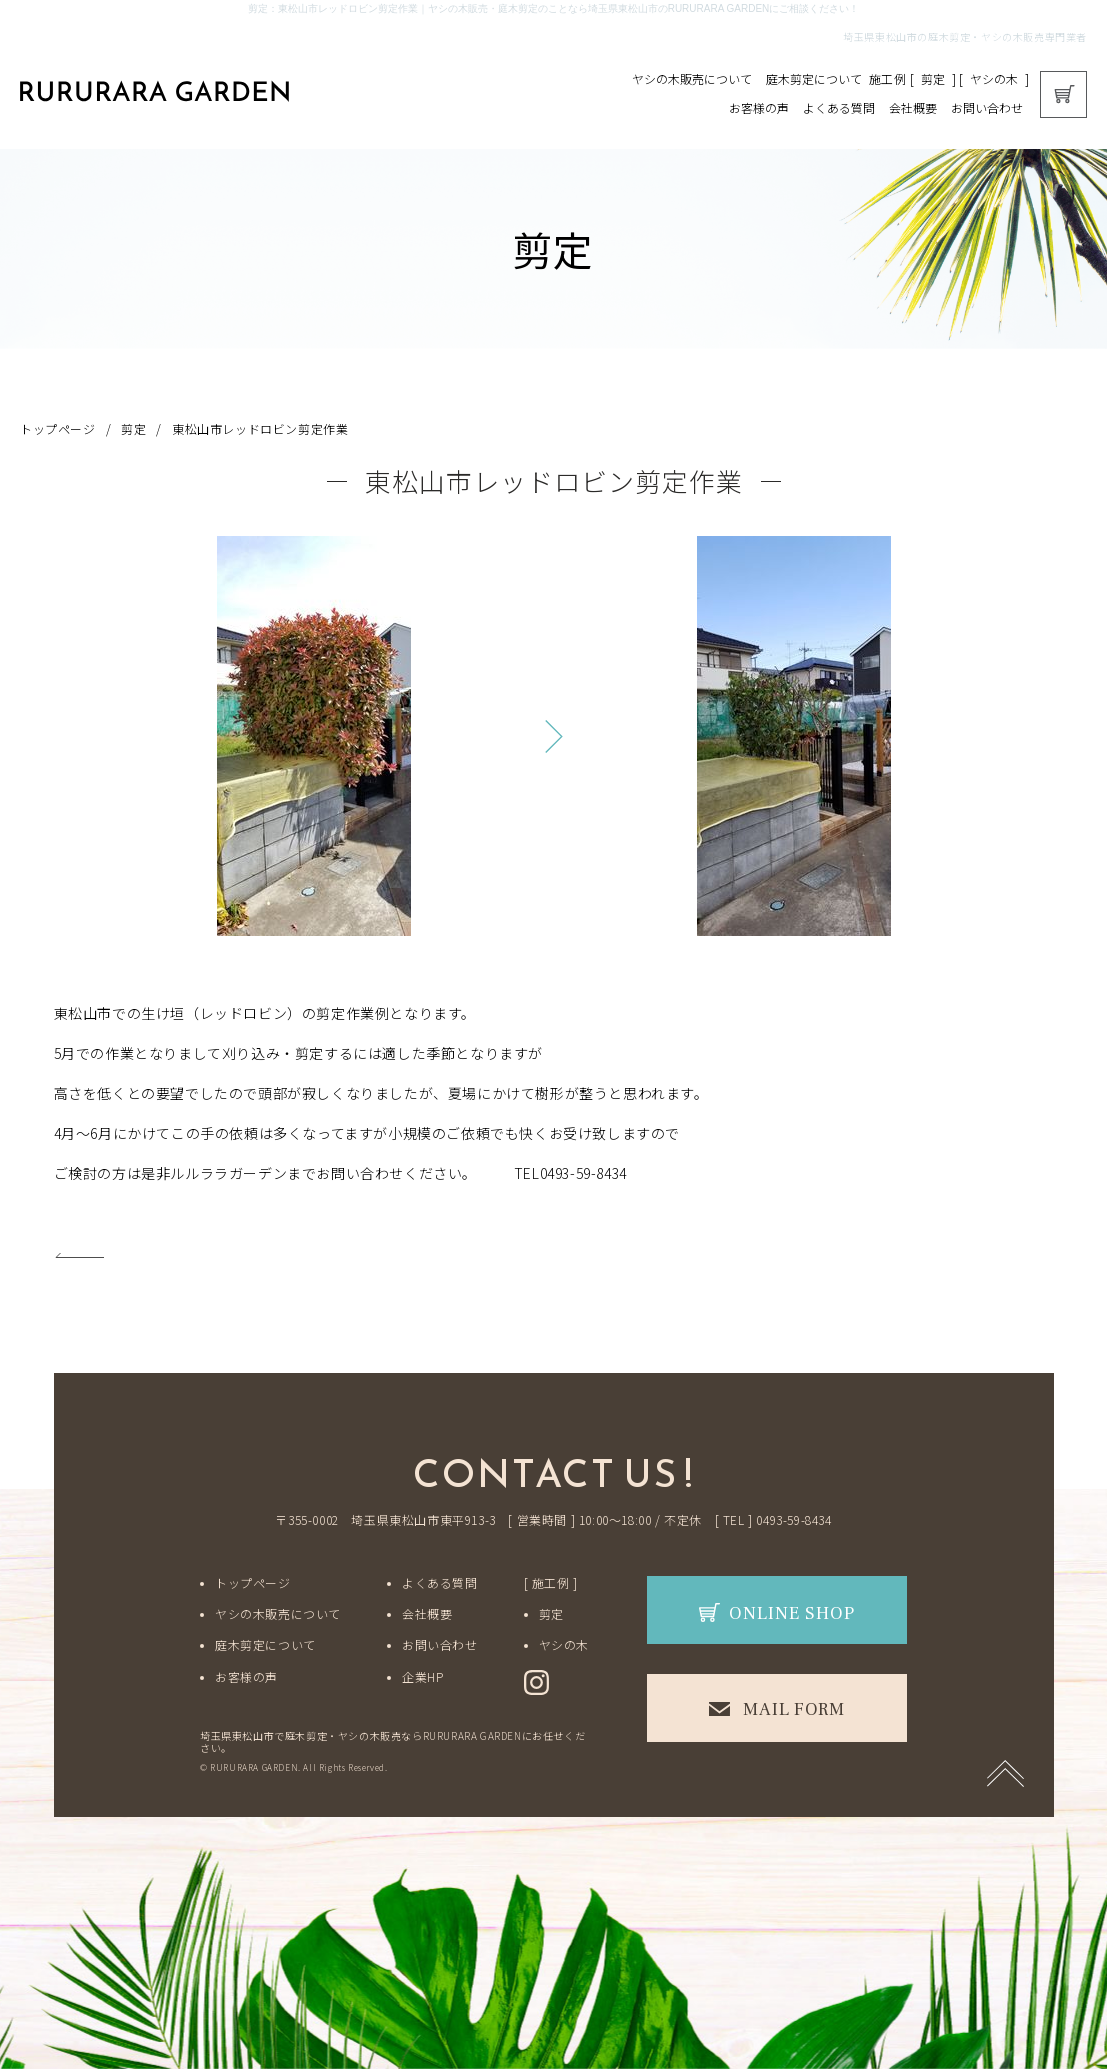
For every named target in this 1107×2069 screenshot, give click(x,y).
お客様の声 (759, 107)
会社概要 (913, 107)
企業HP (422, 1676)
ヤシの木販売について (692, 78)
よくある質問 (839, 107)
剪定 (933, 78)
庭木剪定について (814, 78)
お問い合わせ (987, 107)
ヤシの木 (994, 78)
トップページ (58, 428)
